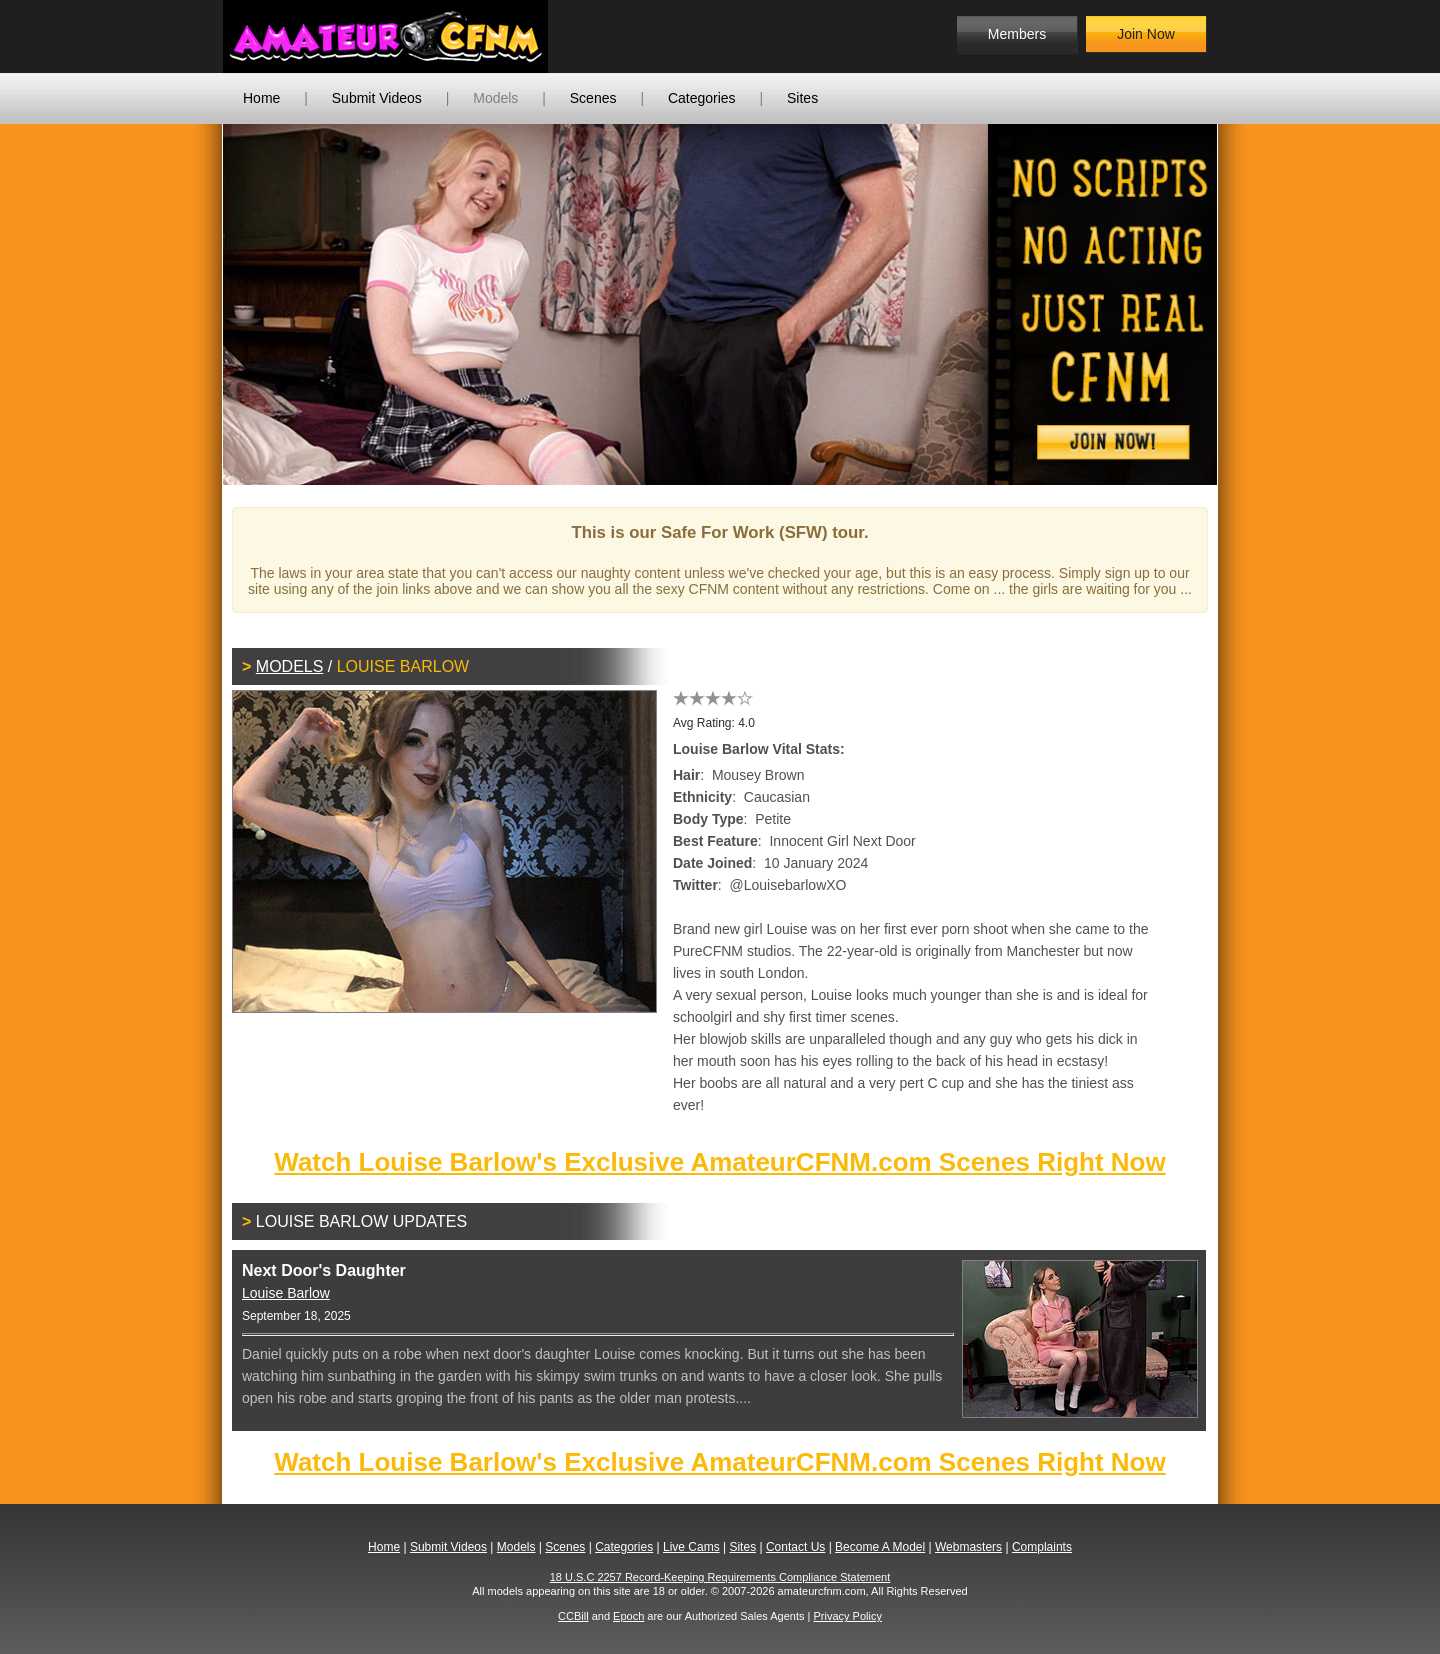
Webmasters (968, 1547)
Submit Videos (377, 98)
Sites (802, 98)
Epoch (628, 1616)
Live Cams (691, 1547)
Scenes (593, 98)
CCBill (573, 1616)
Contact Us (795, 1547)
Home (261, 98)
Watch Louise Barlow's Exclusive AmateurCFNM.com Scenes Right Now (719, 1162)
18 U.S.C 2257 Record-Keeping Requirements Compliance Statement (720, 1577)
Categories (702, 98)
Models (495, 98)
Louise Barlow (286, 1293)
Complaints (1042, 1547)
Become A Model (880, 1547)
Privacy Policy (847, 1616)
